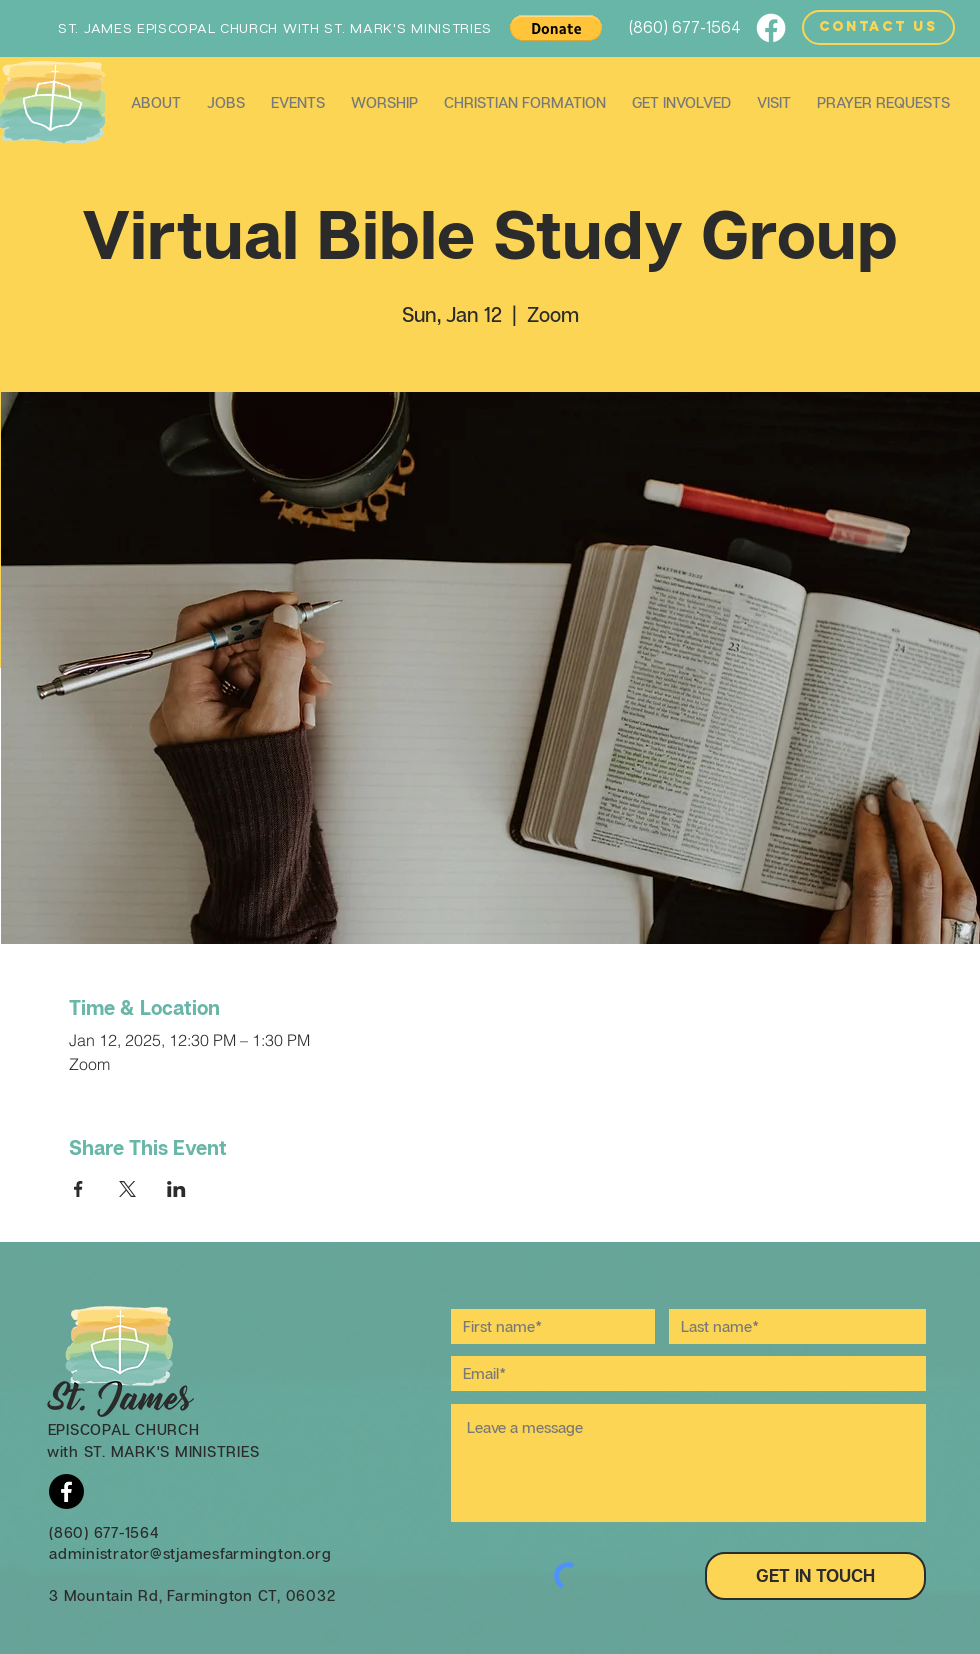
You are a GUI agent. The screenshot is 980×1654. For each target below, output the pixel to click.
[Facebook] (771, 28)
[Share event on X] (127, 1189)
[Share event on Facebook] (78, 1189)
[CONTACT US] (878, 27)
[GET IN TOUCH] (815, 1576)
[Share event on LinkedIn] (176, 1189)
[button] (556, 28)
